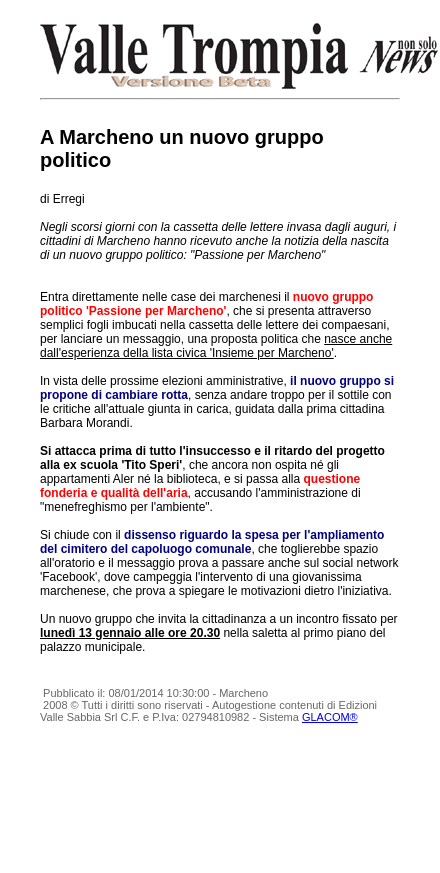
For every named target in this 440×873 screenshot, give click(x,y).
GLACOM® (330, 717)
